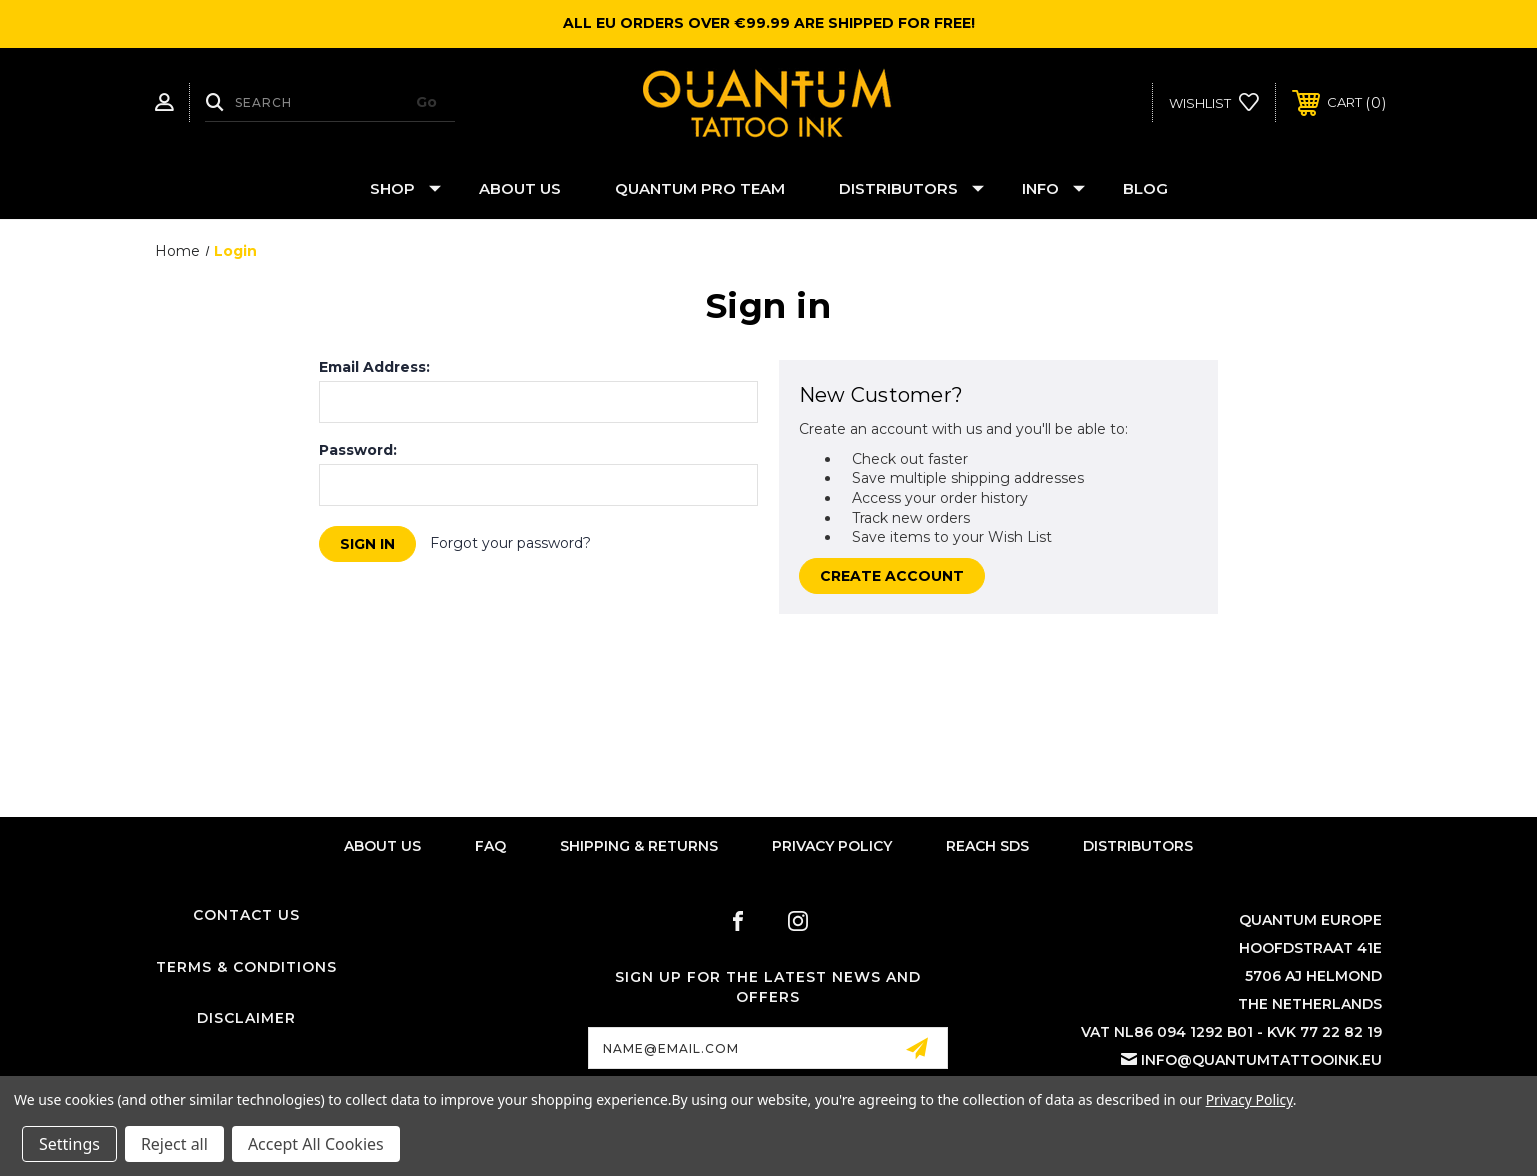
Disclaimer (246, 1018)
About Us (520, 188)
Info (1053, 188)
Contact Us (246, 915)
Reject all (174, 1144)
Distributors (911, 188)
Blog (1145, 188)
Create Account (892, 576)
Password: (358, 450)
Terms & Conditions (246, 967)
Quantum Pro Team (700, 188)
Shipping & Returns (639, 846)
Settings (69, 1144)
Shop (405, 188)
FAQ (490, 846)
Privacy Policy (832, 846)
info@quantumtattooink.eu (1261, 1060)
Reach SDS (987, 846)
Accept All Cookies (316, 1144)
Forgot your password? (510, 543)
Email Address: (374, 367)
